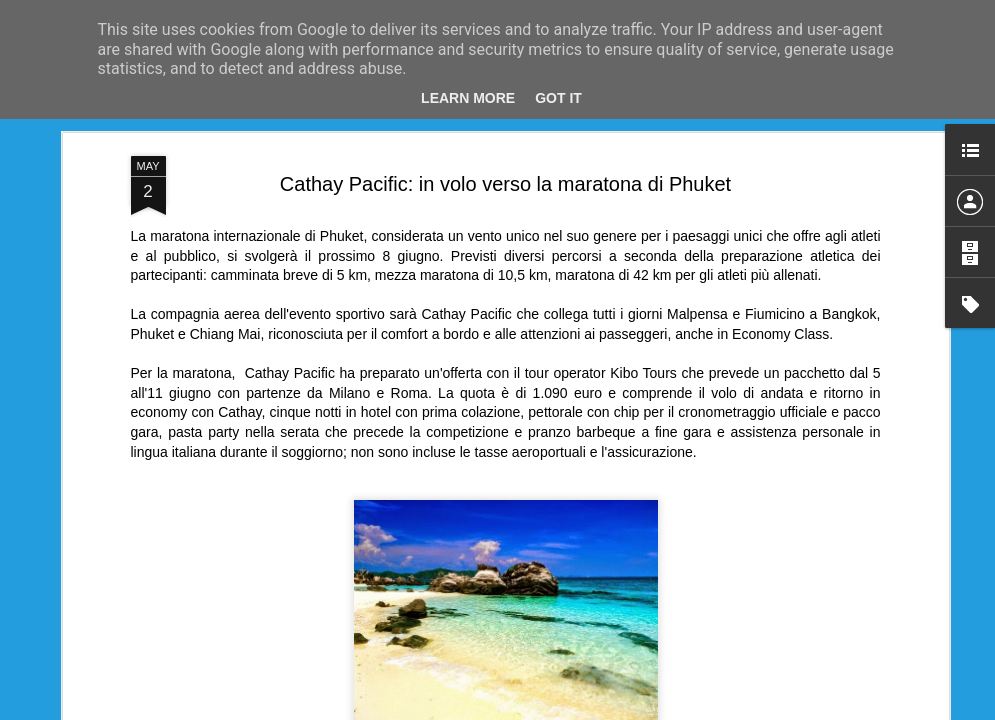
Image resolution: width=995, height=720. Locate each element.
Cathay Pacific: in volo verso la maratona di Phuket (505, 184)
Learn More (468, 98)
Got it (558, 98)
